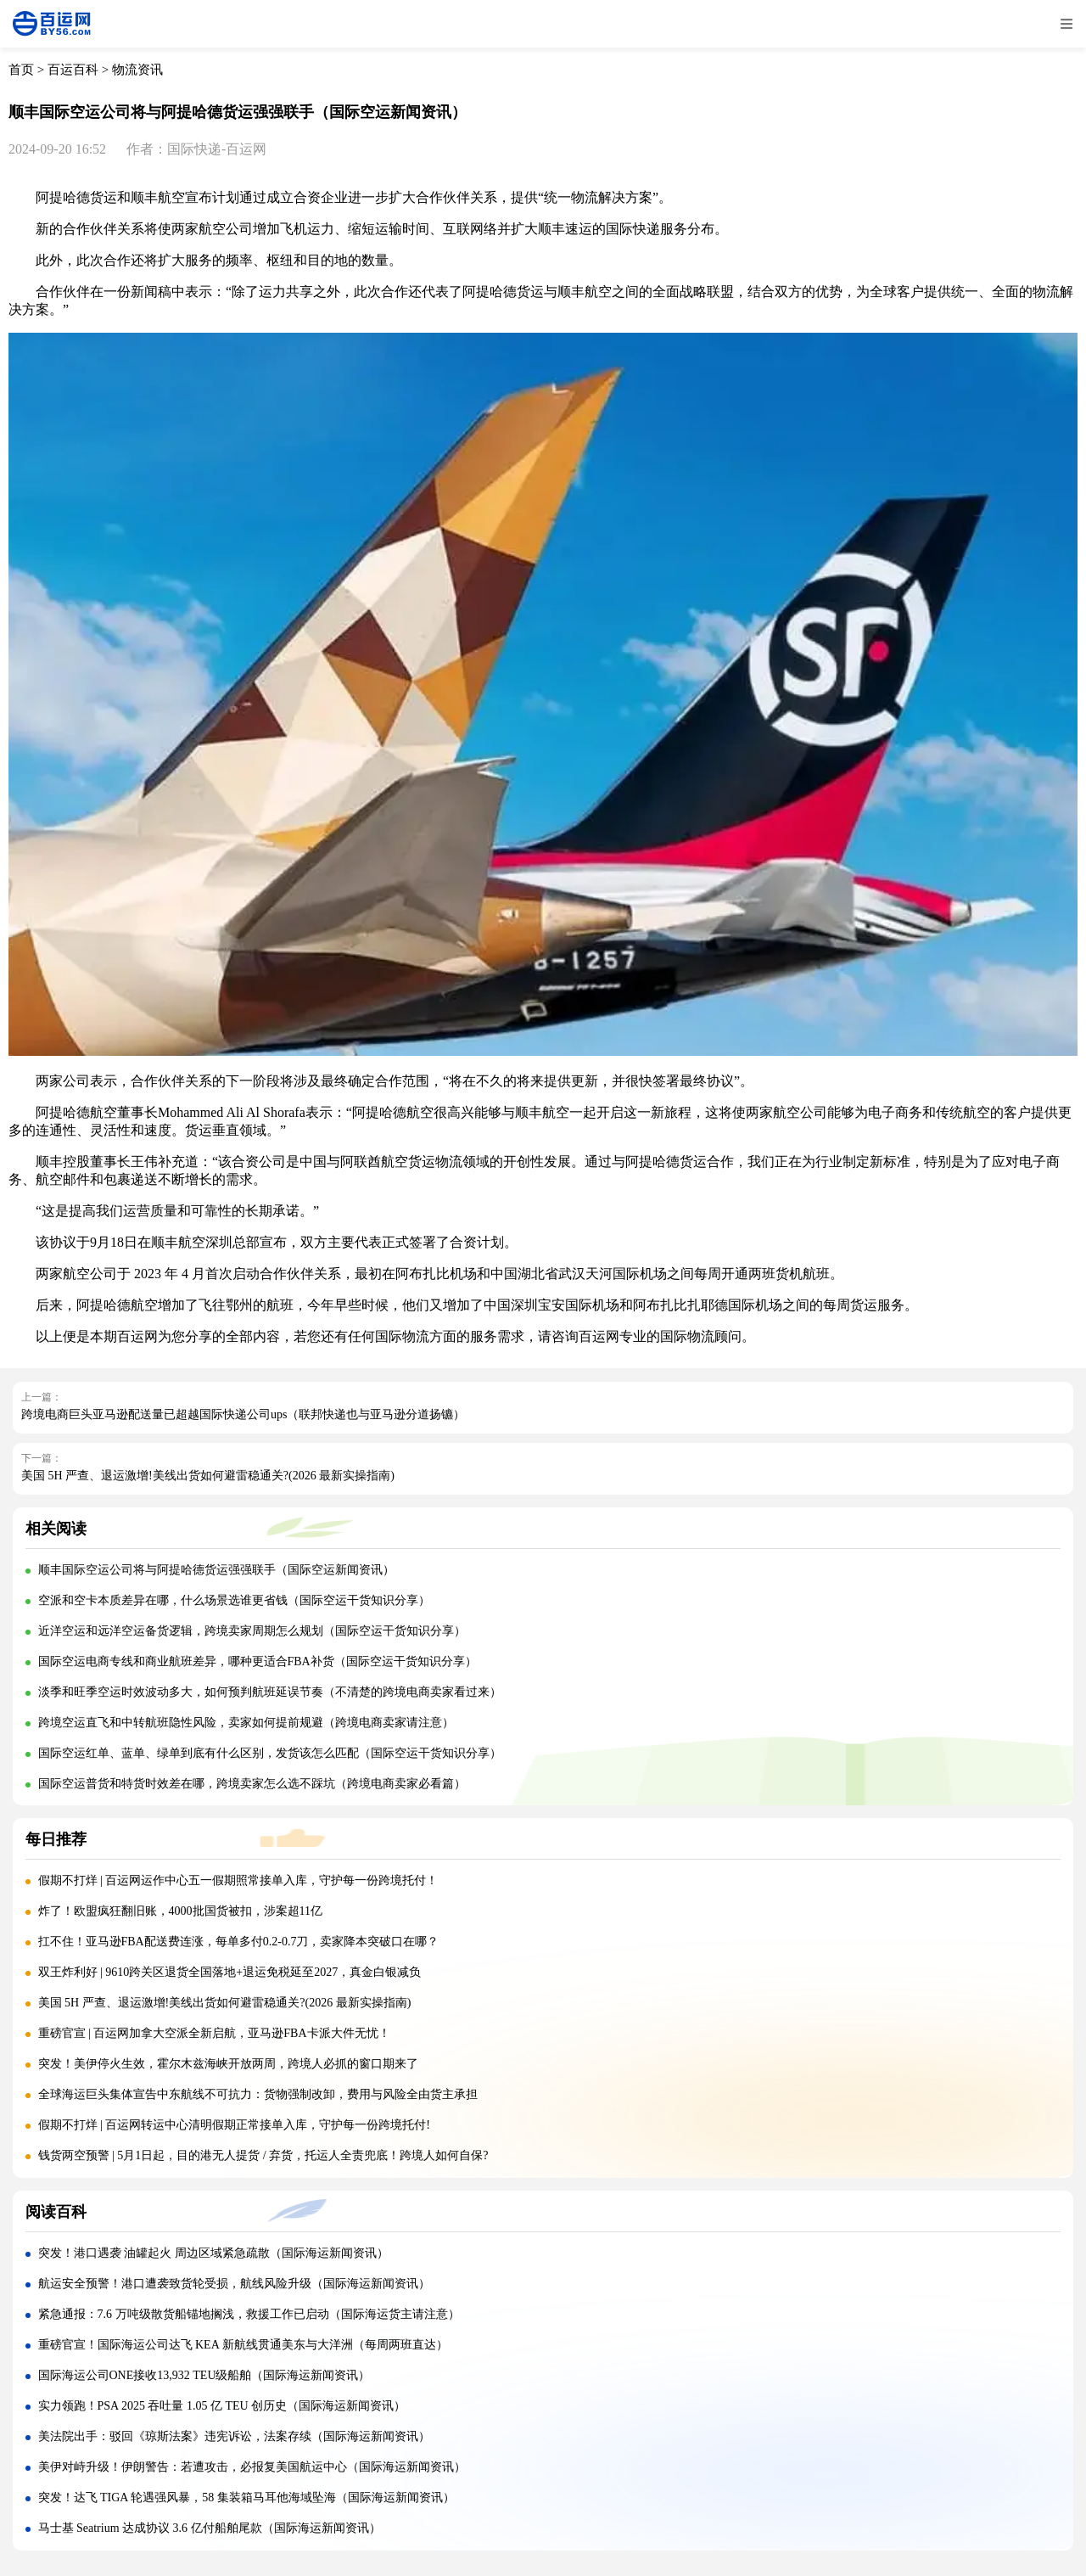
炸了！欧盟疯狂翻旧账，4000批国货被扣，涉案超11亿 (180, 1911)
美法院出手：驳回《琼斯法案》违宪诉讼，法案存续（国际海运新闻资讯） (234, 2436)
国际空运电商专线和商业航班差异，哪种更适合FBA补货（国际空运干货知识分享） (257, 1661)
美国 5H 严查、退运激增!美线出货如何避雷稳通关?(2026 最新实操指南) (208, 1475)
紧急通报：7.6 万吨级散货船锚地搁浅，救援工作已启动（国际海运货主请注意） (249, 2314)
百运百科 (73, 69)
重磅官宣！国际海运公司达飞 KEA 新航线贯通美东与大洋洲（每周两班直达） (243, 2344)
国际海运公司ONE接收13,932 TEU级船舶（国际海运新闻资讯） (204, 2375)
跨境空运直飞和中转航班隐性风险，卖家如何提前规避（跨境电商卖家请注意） (246, 1722)
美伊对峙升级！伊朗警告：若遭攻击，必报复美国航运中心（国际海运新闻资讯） (252, 2467)
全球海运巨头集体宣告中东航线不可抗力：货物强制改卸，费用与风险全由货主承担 (258, 2094)
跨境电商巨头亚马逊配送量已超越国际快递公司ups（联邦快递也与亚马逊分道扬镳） (243, 1414)
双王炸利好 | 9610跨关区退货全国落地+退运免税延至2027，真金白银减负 (230, 1972)
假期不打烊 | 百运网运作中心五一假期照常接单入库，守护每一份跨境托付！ (238, 1880)
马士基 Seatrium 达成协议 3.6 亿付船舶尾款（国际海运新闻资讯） (209, 2528)
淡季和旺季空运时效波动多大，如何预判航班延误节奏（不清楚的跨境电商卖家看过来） (269, 1692)
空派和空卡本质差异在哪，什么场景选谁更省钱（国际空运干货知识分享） (234, 1600)
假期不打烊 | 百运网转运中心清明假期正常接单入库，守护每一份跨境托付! (234, 2125)
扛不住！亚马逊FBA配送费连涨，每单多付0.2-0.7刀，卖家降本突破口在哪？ (238, 1941)
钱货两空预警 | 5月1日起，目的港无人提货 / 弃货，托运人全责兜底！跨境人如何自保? (263, 2155)
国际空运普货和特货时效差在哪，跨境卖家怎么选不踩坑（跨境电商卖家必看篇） (252, 1783)
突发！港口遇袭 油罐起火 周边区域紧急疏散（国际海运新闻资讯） (213, 2253)
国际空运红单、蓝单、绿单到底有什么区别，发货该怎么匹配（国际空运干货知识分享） (269, 1753)
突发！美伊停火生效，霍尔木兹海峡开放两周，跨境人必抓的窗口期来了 (228, 2063)
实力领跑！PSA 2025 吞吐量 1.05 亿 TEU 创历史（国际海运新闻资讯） (222, 2405)
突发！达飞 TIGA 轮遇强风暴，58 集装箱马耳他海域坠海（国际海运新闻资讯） (246, 2497)
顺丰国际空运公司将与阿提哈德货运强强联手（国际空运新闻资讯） (216, 1569)
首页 (21, 69)
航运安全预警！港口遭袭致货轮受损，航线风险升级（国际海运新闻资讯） (234, 2283)
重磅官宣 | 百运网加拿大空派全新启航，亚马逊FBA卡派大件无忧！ (214, 2033)
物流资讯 (137, 69)
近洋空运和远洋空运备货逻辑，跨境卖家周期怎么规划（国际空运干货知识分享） (252, 1631)
